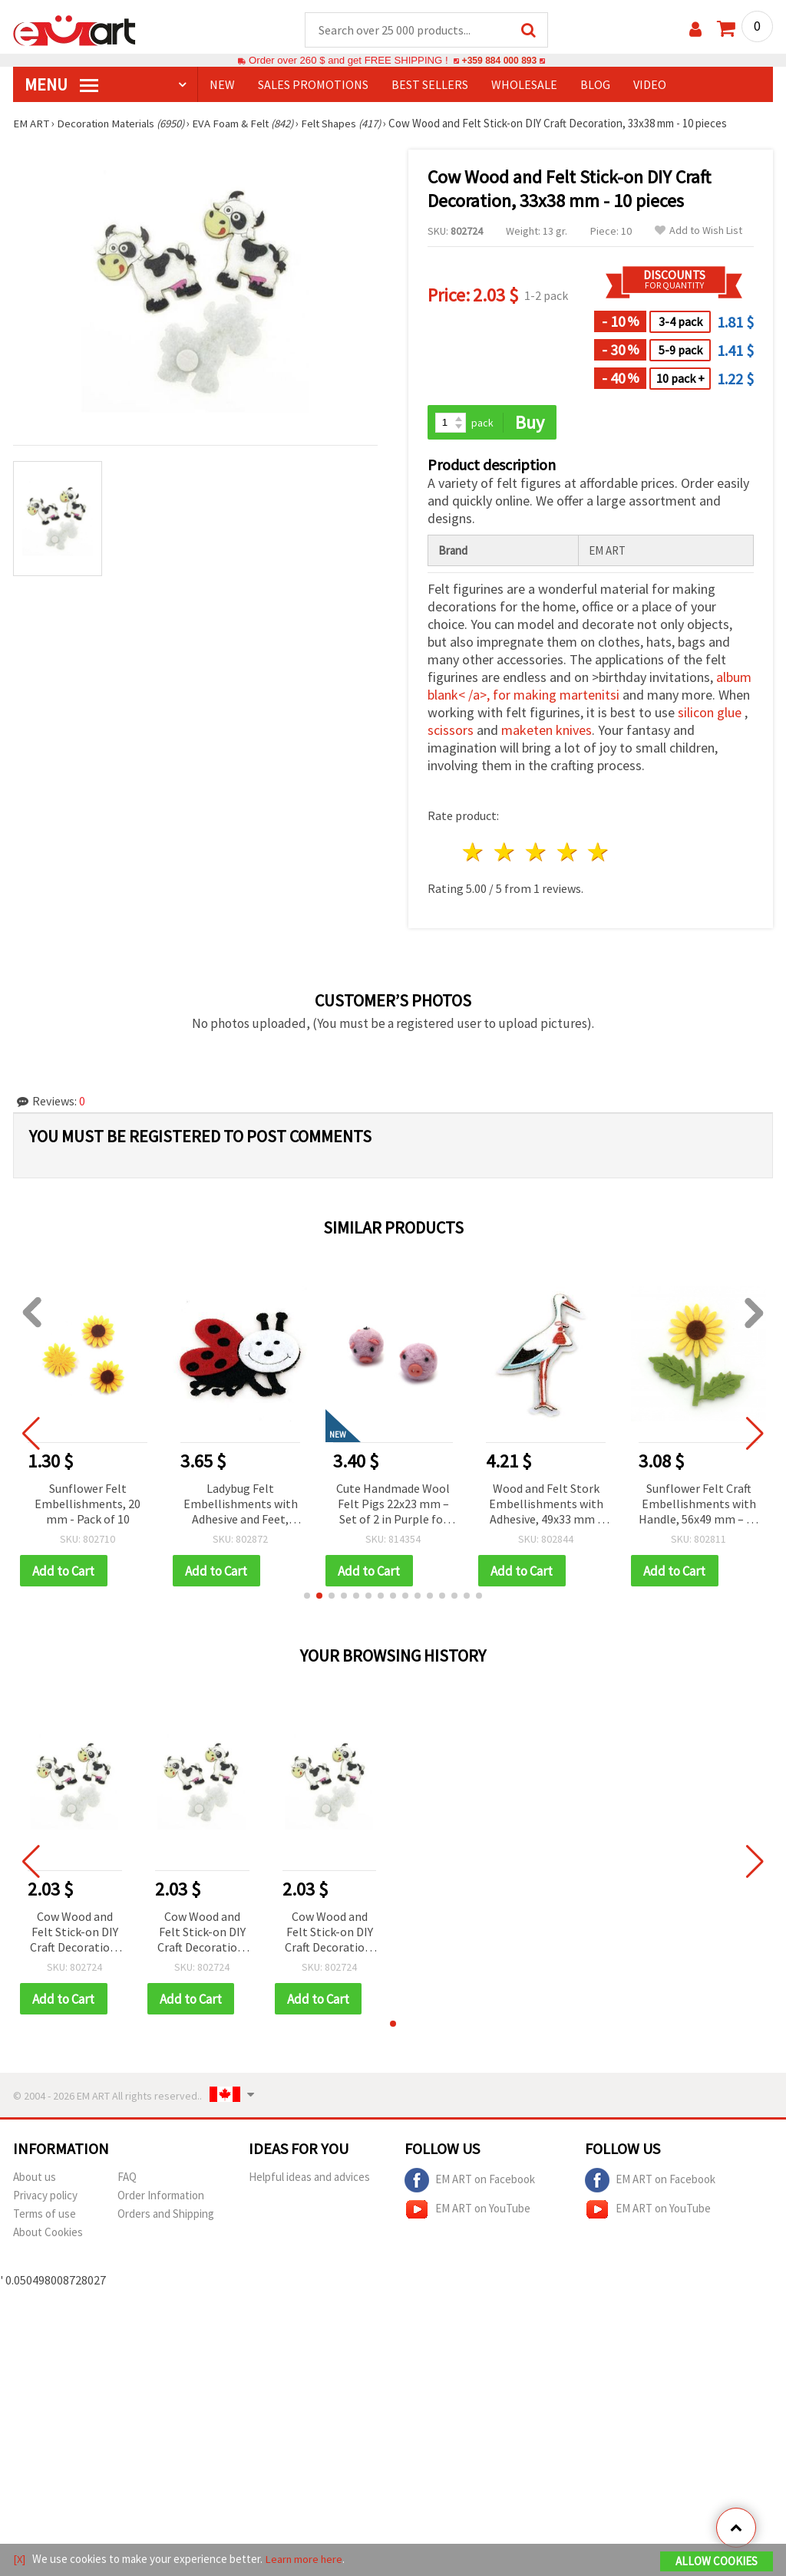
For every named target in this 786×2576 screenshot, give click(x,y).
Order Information (160, 2197)
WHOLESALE (524, 85)
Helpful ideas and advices (309, 2179)
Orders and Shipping (165, 2216)
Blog (595, 85)
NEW (222, 85)
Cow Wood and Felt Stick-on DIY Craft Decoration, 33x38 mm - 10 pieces (75, 1934)
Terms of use (44, 2216)
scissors (451, 731)
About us (34, 2179)
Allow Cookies (716, 2562)
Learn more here (305, 2559)
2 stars (505, 853)
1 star (474, 853)
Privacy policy (45, 2197)
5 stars (599, 853)
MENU (61, 85)
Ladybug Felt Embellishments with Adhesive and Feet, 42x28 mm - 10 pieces (240, 1505)
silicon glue (709, 714)
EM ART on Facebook (470, 2182)
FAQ (127, 2179)
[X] (19, 2559)
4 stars (567, 853)
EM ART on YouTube (467, 2211)
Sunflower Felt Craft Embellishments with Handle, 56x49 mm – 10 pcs (698, 1505)
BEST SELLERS (429, 85)
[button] (307, 1597)
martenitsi (589, 696)
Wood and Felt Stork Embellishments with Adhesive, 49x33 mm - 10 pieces (546, 1505)
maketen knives (546, 731)
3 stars (536, 853)
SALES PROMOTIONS (313, 85)
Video (649, 85)
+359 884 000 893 (499, 61)
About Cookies (48, 2234)
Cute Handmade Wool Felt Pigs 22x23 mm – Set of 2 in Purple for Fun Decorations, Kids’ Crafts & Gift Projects (393, 1505)
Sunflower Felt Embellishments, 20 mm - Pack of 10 (87, 1504)
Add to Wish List (698, 231)
